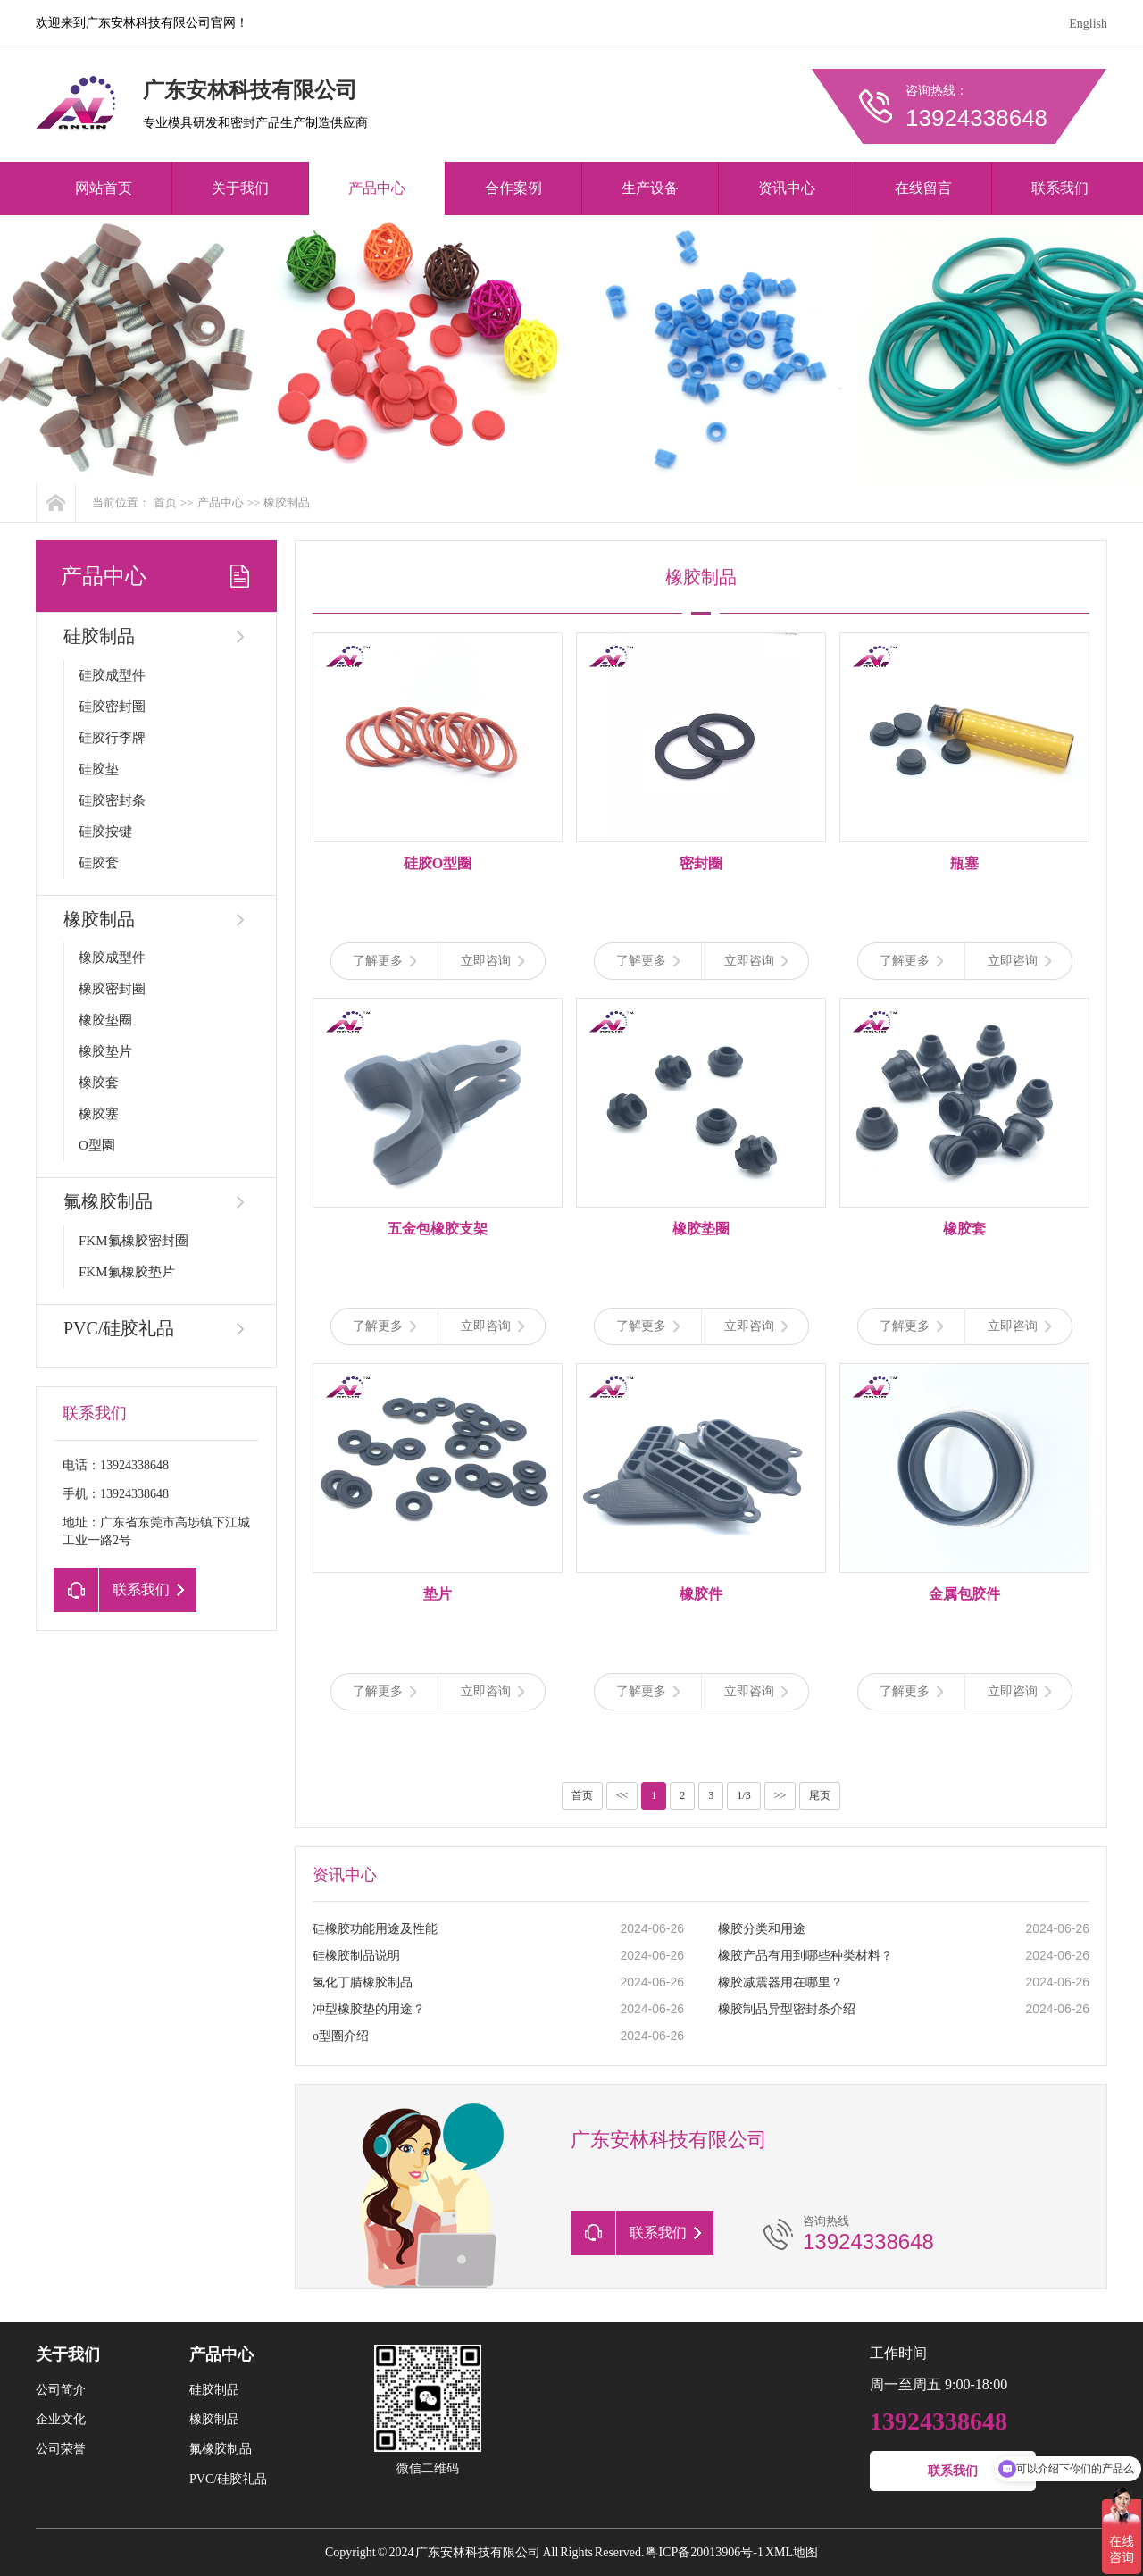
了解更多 (384, 960)
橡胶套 (99, 1082)
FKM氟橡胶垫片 (127, 1272)
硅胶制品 (99, 636)
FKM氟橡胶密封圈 (133, 1241)
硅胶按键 (105, 831)
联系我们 (1060, 188)
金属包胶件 (964, 1594)
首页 (165, 502)
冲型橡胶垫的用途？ (369, 2009)
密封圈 (701, 863)
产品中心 (376, 188)
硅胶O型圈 (437, 863)
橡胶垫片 (105, 1051)
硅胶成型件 (112, 675)
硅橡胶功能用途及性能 (375, 1929)
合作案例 (513, 188)
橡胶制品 (286, 502)
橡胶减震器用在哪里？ (780, 1982)
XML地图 (791, 2552)
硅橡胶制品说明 (356, 1955)
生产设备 (650, 188)
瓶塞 (964, 863)
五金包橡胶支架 (438, 1228)
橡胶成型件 (112, 957)
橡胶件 (701, 1594)
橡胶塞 (99, 1114)
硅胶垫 (99, 769)
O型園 (97, 1145)
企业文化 (61, 2419)
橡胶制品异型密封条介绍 (786, 2009)
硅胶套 (99, 863)
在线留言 (923, 188)
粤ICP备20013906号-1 (704, 2552)
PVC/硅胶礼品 (118, 1328)
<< (622, 1795)
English (1088, 23)
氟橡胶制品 (108, 1201)
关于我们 (240, 188)
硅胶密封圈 (112, 706)
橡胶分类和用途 (761, 1929)
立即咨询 (492, 960)
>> (780, 1795)
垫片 (437, 1594)
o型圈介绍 (341, 2036)
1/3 (743, 1795)
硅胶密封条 (112, 800)
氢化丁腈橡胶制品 (363, 1982)
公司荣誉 (61, 2448)
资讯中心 (786, 188)
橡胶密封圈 (112, 989)
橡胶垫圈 (105, 1020)
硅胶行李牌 (112, 738)
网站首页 (103, 188)
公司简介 (61, 2389)
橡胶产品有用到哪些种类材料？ (805, 1955)
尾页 (819, 1795)
